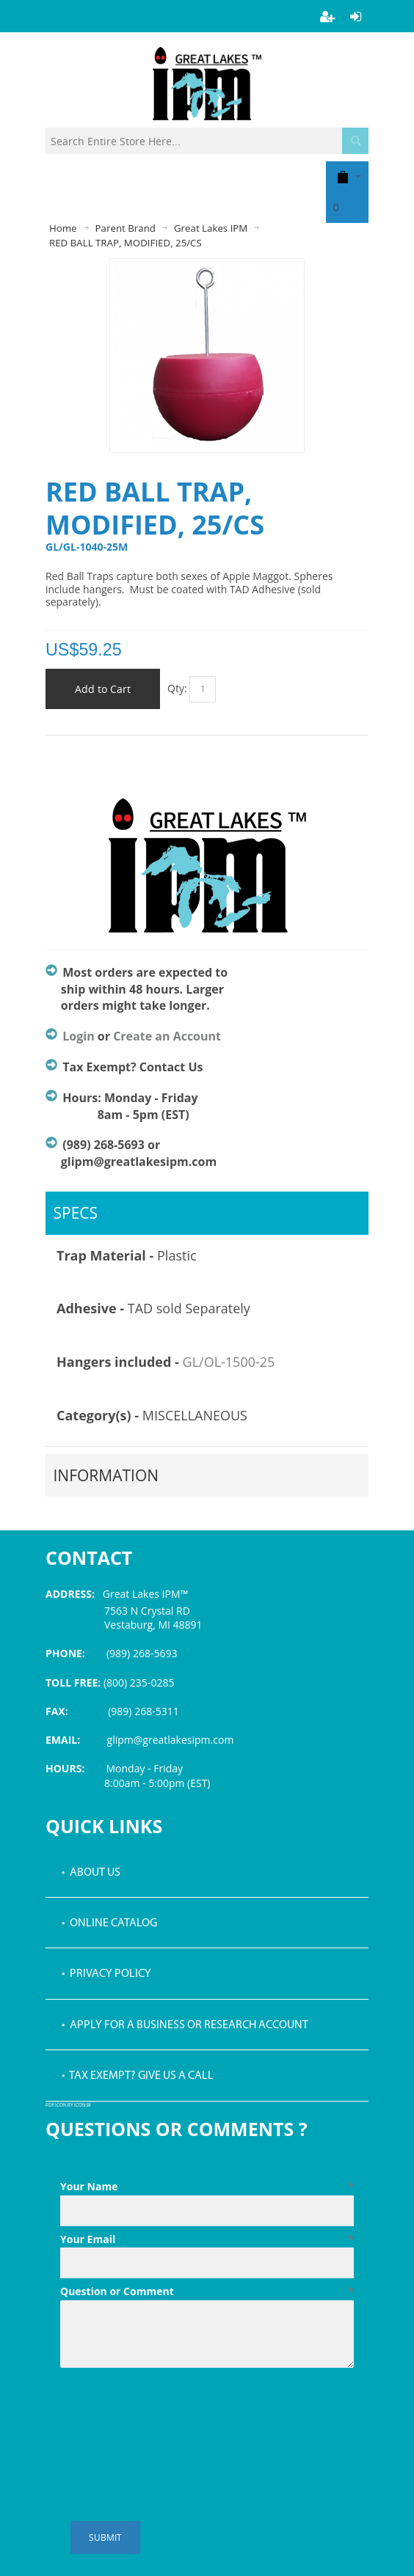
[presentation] (171, 2409)
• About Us (91, 1873)
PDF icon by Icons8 (68, 2105)
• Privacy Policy (106, 1974)
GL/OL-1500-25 (229, 1361)
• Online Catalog (109, 1923)
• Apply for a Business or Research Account (185, 2025)
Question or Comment (207, 2291)
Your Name (207, 2186)
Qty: (177, 688)
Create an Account (167, 1036)
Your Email (207, 2239)
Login (78, 1036)
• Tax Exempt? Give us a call (138, 2076)
